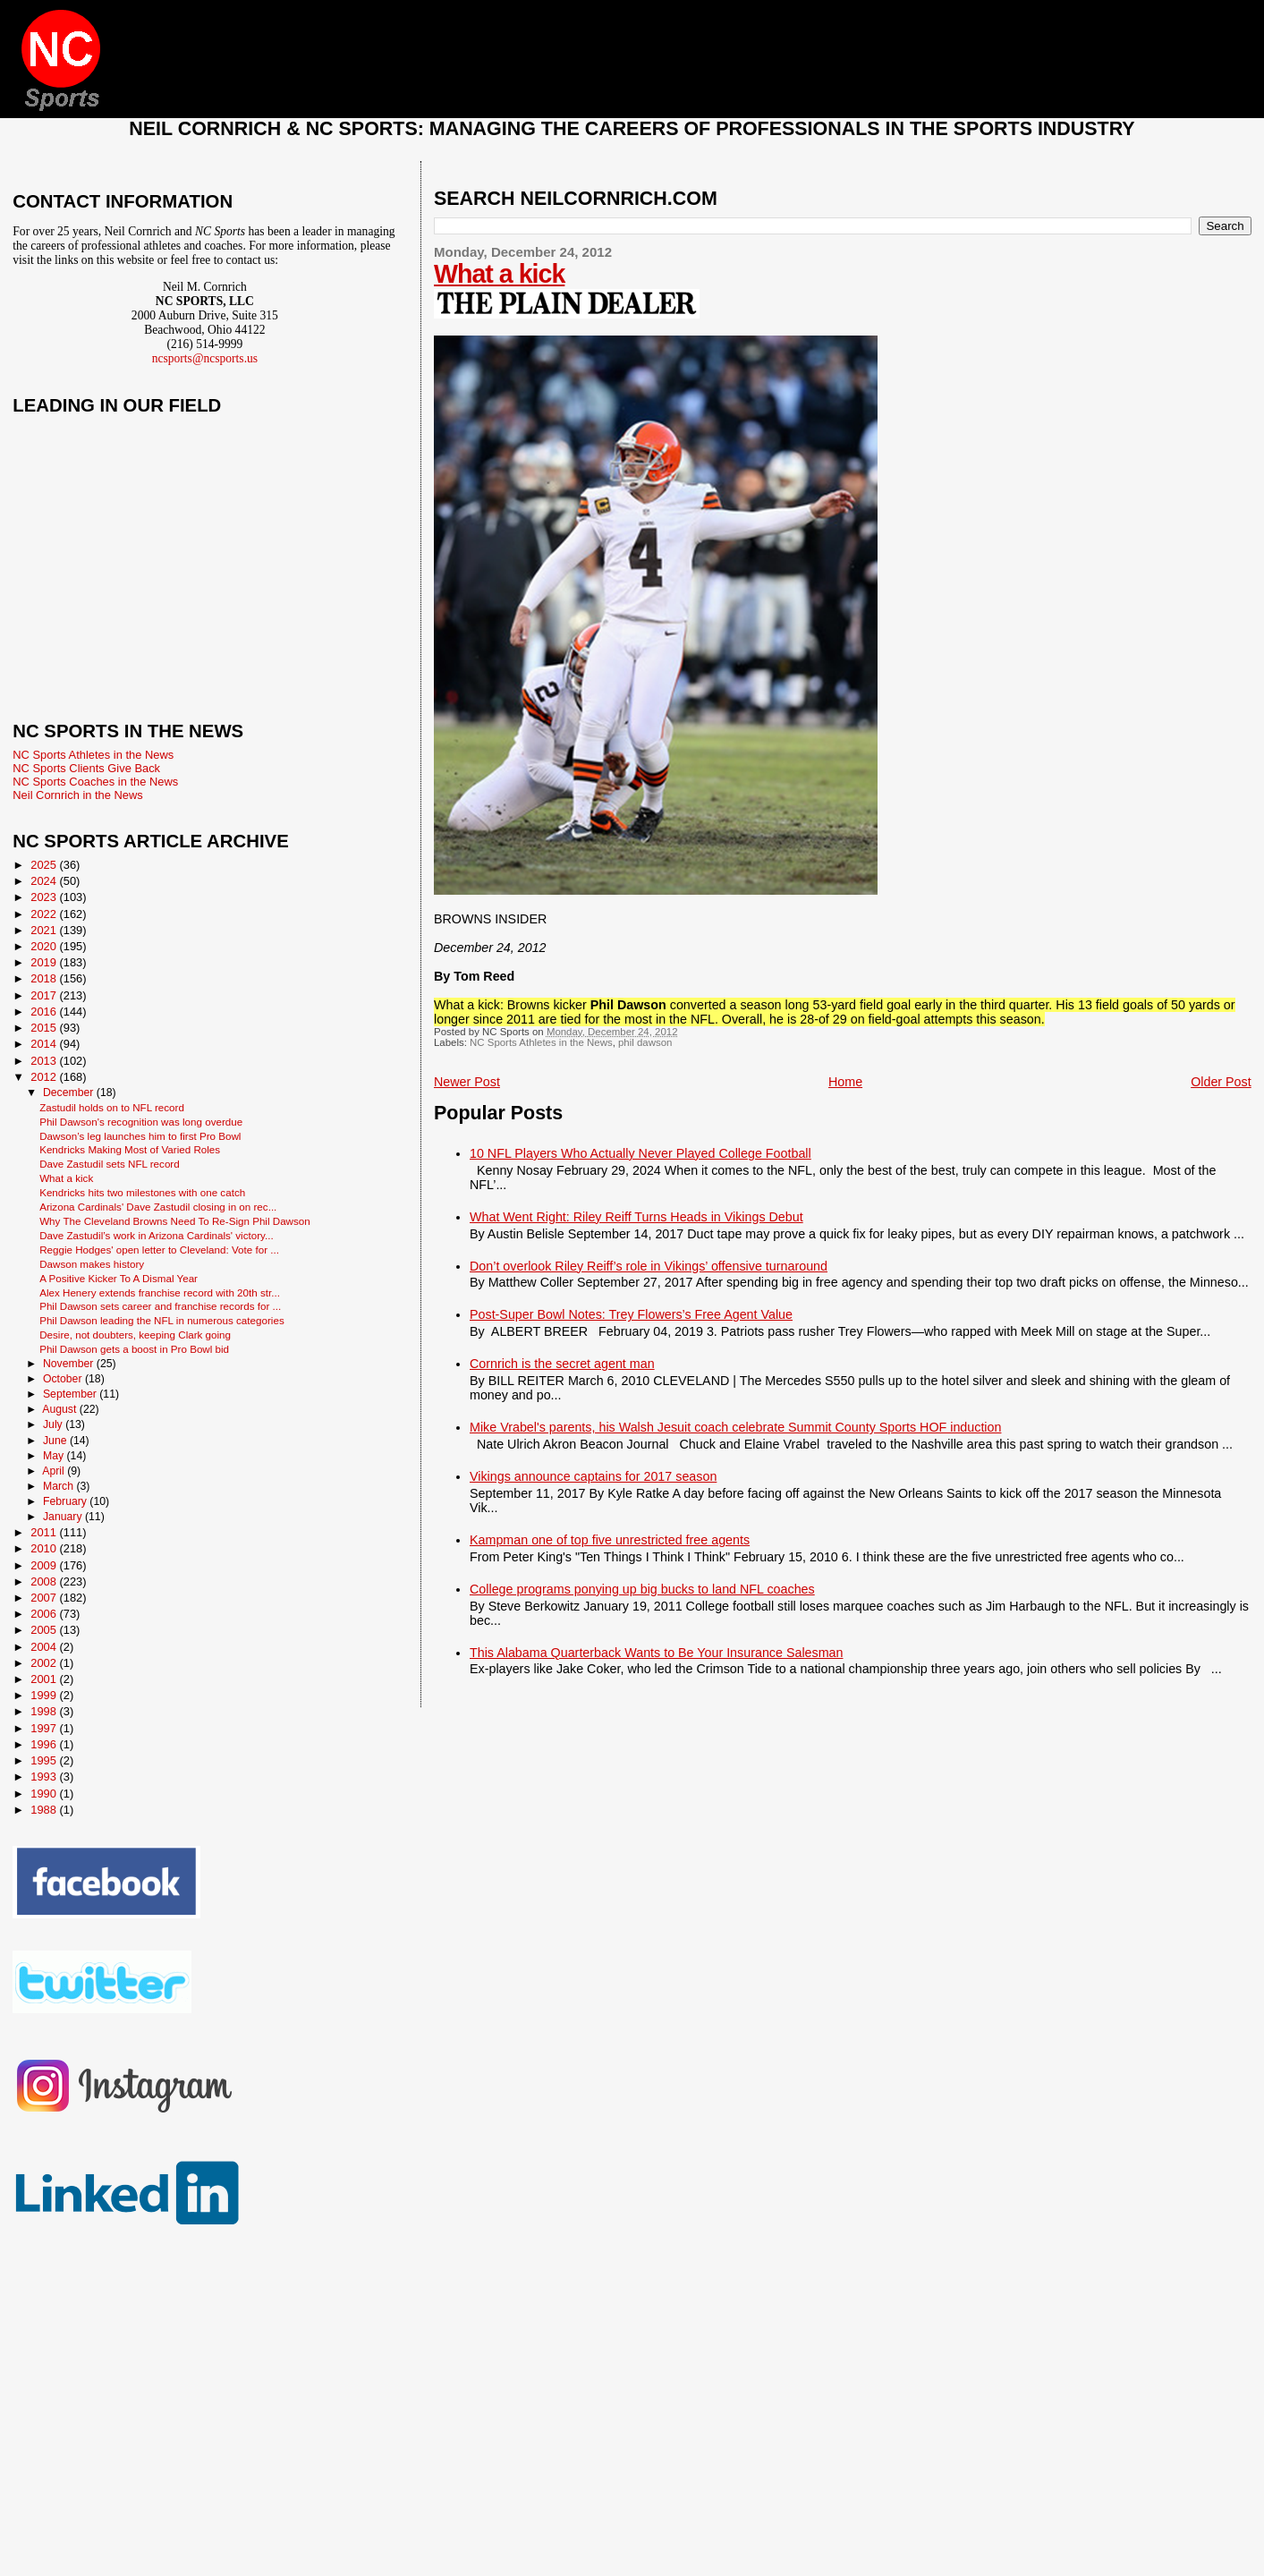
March (59, 1486)
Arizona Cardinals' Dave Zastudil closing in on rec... (157, 1206)
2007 (44, 1597)
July (54, 1424)
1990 (44, 1793)
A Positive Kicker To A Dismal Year (118, 1278)
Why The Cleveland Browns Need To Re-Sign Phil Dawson (174, 1221)
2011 (44, 1532)
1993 (44, 1776)
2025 (44, 864)
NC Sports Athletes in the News (541, 1042)
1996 (44, 1744)
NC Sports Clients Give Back (86, 768)
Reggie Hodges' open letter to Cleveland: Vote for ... (159, 1249)
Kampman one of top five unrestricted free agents (610, 1540)
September (71, 1394)
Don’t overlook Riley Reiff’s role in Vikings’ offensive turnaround (648, 1266)
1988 (44, 1809)
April (54, 1471)
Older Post (1221, 1082)
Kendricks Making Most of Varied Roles (129, 1149)
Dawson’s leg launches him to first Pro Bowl (140, 1136)
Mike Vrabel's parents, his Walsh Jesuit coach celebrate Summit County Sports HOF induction (735, 1427)
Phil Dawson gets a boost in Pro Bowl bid (134, 1349)
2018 (44, 978)
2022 (44, 914)
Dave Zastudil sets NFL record (109, 1163)
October (64, 1379)
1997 (44, 1728)
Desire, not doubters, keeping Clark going (135, 1334)
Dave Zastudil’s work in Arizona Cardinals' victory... (156, 1235)
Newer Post (467, 1082)
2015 (44, 1027)
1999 (44, 1695)
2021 (44, 930)
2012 (44, 1077)
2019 (44, 962)
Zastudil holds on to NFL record (111, 1107)
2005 (44, 1630)
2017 (44, 995)
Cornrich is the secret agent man (562, 1363)
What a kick (499, 273)
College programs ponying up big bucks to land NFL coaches (642, 1589)
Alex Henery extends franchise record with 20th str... (159, 1292)
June (56, 1440)
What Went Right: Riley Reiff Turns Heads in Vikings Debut (636, 1217)
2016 (44, 1011)
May (55, 1456)
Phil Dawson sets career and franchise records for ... (160, 1306)
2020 (44, 946)
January (64, 1516)
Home (845, 1082)
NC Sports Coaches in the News (95, 781)
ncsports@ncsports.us (205, 358)
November (70, 1363)
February (66, 1501)
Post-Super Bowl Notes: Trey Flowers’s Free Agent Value (631, 1314)
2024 (44, 881)
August (61, 1409)
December (70, 1092)
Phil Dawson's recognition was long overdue (140, 1121)
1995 (44, 1760)
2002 (44, 1663)
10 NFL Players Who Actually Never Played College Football (640, 1153)
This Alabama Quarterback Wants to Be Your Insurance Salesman (656, 1652)
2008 (44, 1581)
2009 (44, 1565)
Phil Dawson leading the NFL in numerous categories (161, 1320)
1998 (44, 1711)
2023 (44, 897)
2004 (44, 1647)
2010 (44, 1548)
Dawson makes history (91, 1264)
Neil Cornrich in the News (77, 795)
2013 (44, 1060)
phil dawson (645, 1042)
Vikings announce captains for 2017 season (593, 1476)
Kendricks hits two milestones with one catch (142, 1192)
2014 (44, 1043)
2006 (44, 1613)
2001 (44, 1679)
